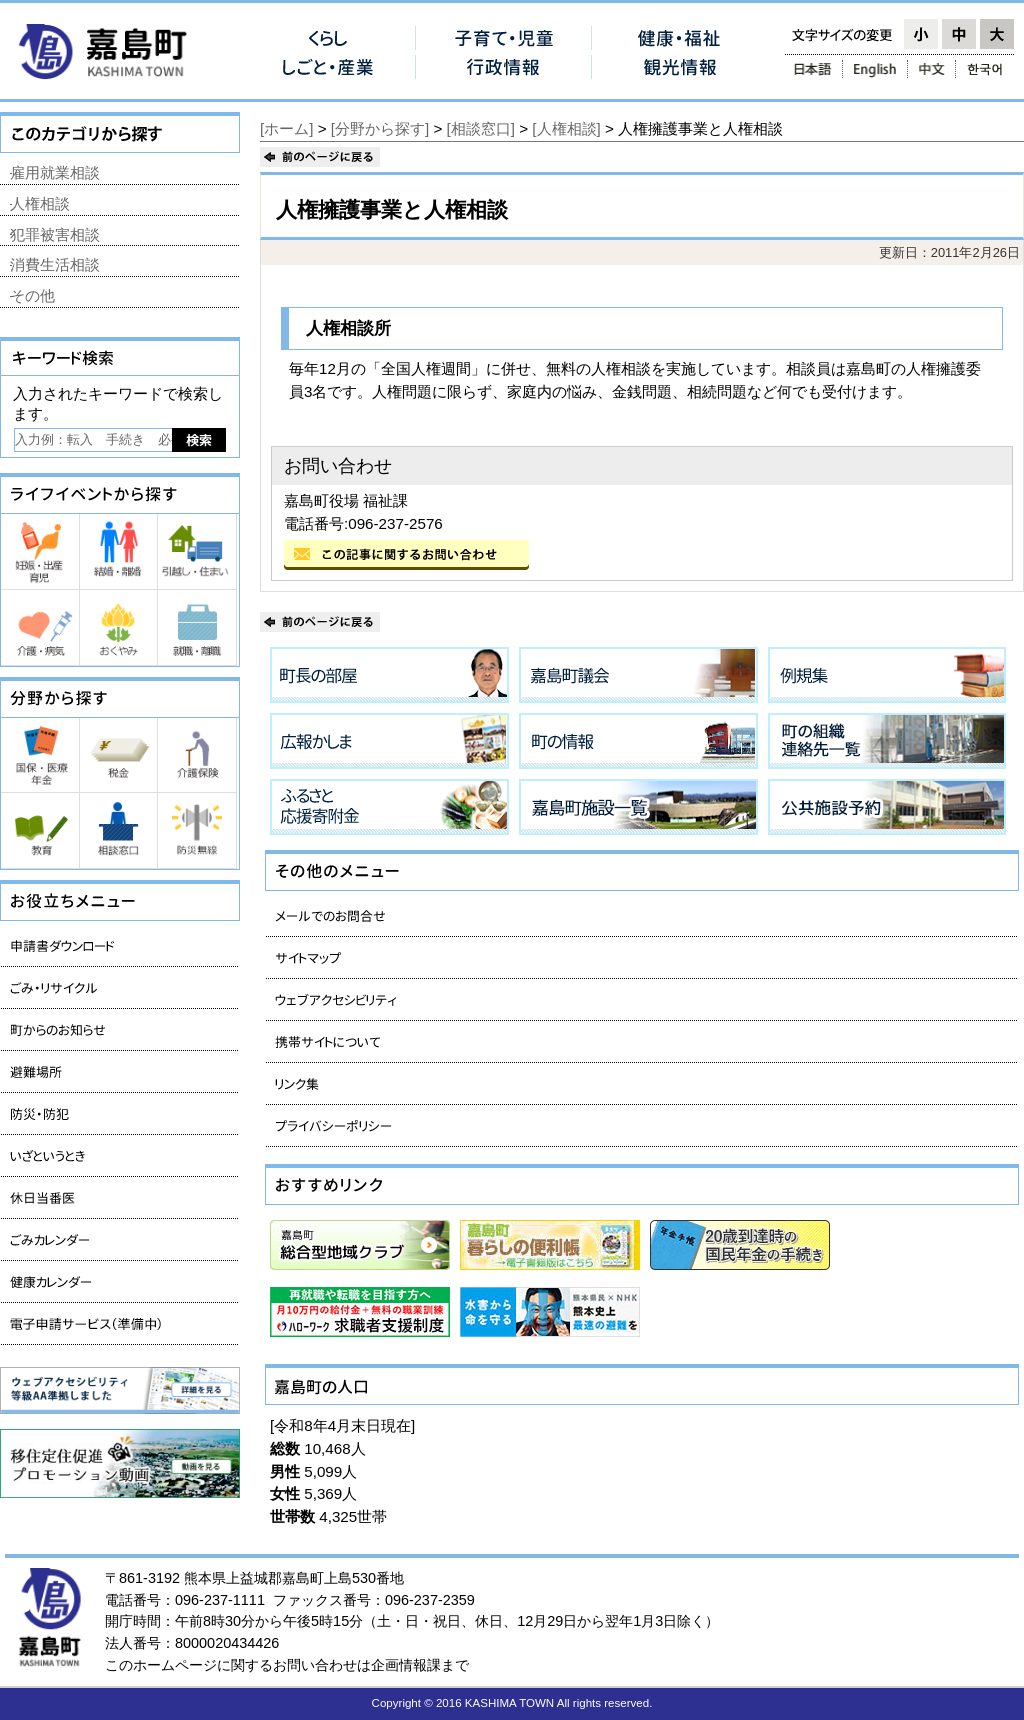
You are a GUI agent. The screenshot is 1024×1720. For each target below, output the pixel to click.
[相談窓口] (481, 128)
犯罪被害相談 (55, 234)
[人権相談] (566, 128)
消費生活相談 (55, 264)
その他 (32, 295)
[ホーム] (286, 128)
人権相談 (40, 203)
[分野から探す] (380, 128)
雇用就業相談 (55, 172)
